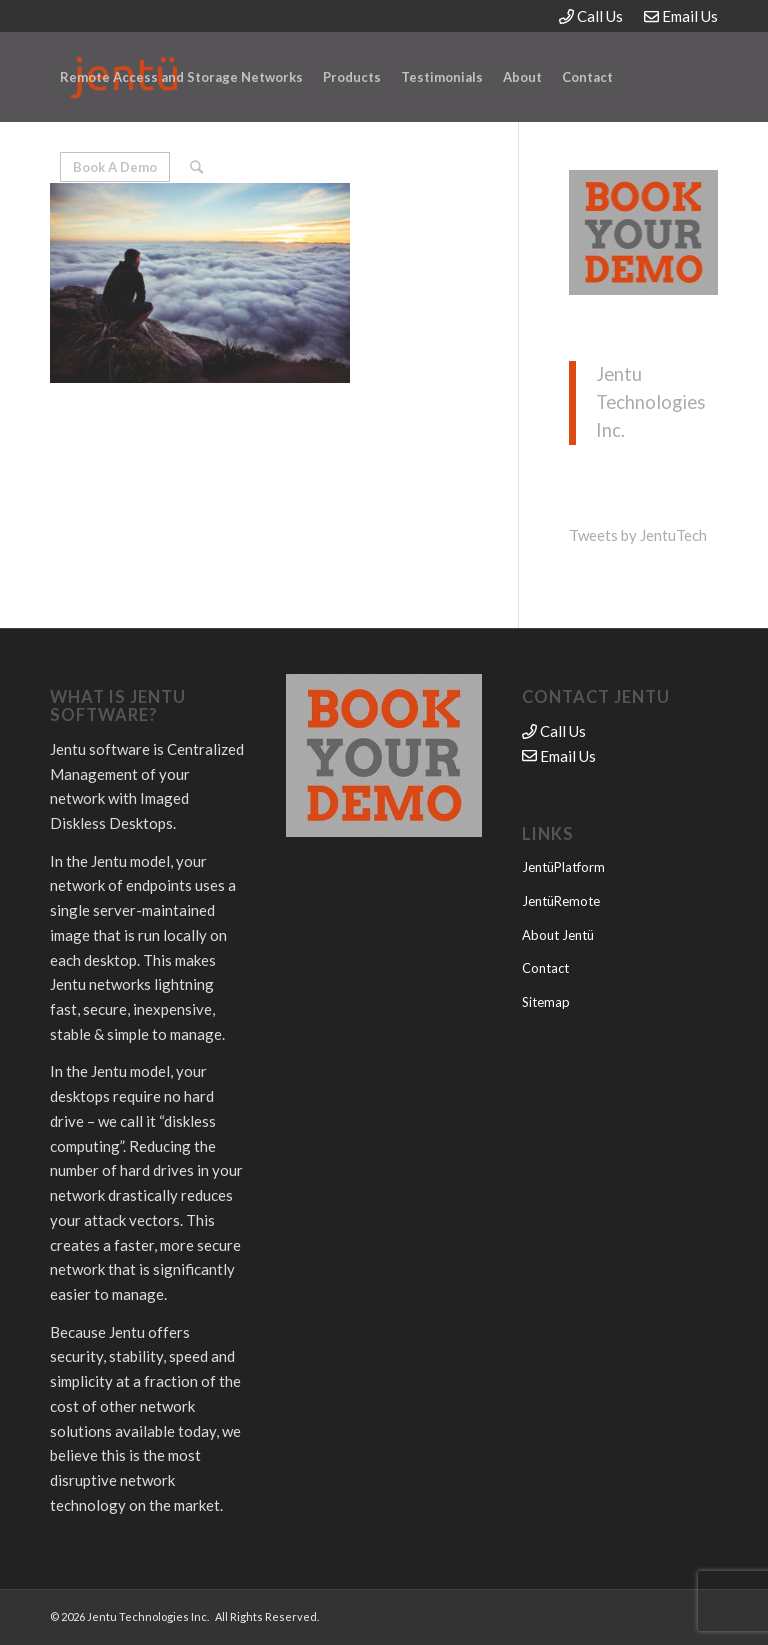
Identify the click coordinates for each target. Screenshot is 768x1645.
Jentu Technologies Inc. (650, 402)
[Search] (196, 167)
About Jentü (558, 935)
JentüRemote (561, 901)
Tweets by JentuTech (638, 535)
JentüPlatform (563, 867)
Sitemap (546, 1002)
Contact (545, 968)
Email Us (681, 16)
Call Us (591, 16)
